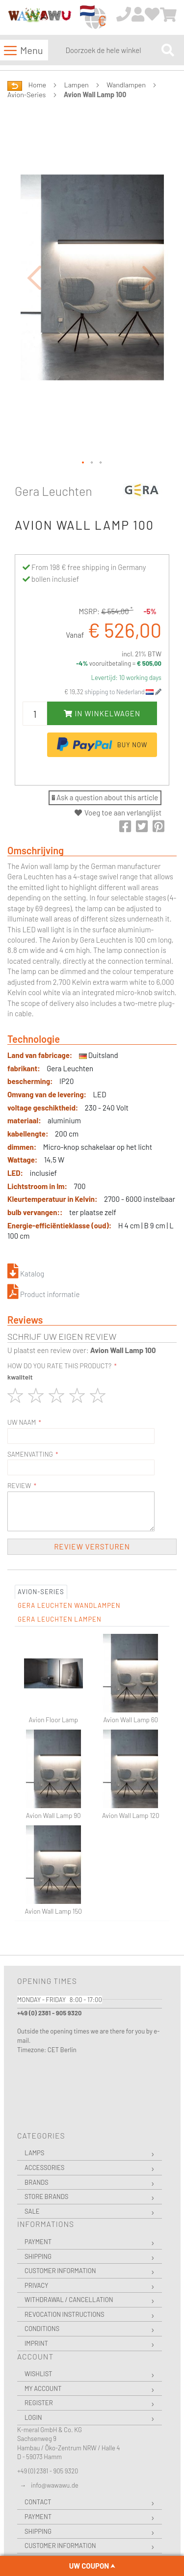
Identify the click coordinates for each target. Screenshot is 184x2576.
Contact (38, 2502)
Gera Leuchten (53, 491)
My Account (43, 2388)
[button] (34, 277)
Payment (38, 2242)
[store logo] (39, 17)
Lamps (34, 2153)
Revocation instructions (65, 2314)
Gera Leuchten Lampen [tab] (60, 1619)
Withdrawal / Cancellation (69, 2300)
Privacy (36, 2285)
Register (39, 2403)
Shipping (38, 2256)
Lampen (76, 85)
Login (33, 2417)
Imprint (36, 2343)
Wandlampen (126, 85)
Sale (32, 2211)
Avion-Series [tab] (41, 1592)
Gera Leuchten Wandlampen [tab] (69, 1605)
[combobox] (111, 50)
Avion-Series (26, 94)
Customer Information (60, 2271)
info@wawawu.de (55, 2485)
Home (37, 85)
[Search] (168, 50)
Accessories (44, 2167)
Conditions (42, 2328)
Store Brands (46, 2196)
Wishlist (38, 2374)
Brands (37, 2182)
